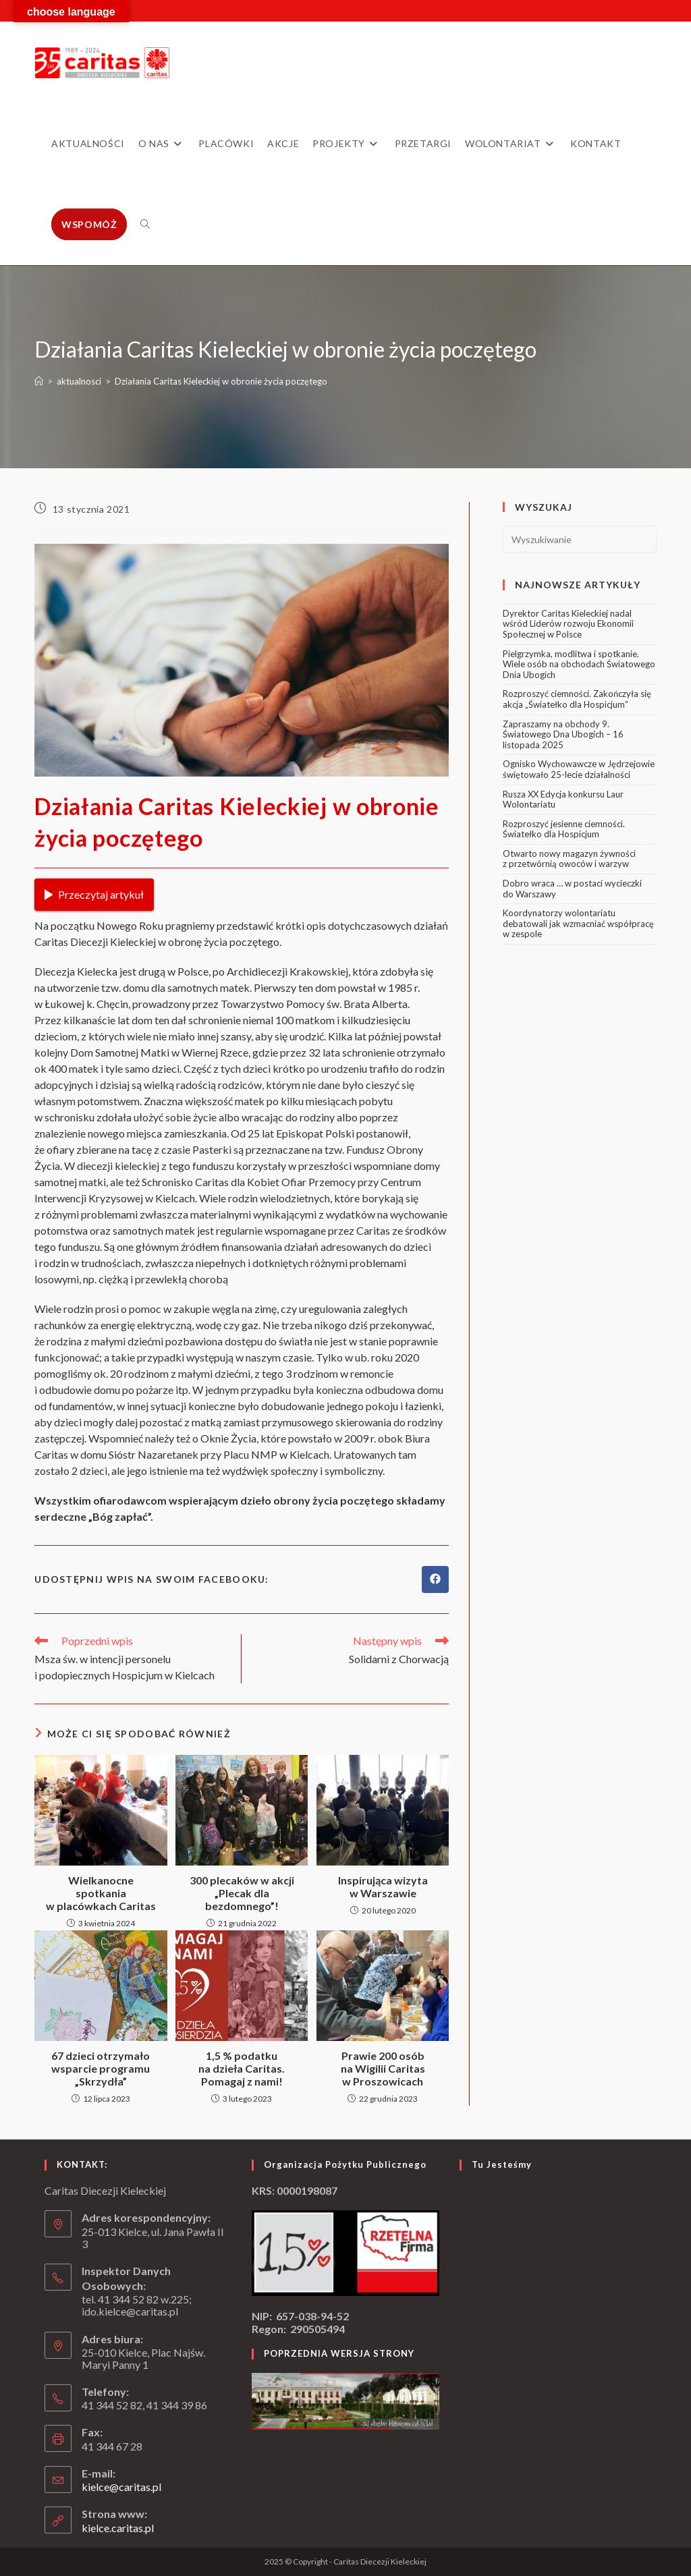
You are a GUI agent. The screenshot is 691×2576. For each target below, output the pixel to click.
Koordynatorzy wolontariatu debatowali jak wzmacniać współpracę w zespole (578, 923)
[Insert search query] (580, 539)
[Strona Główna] (38, 381)
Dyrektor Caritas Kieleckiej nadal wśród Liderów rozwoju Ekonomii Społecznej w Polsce (568, 624)
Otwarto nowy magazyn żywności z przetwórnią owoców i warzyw (569, 859)
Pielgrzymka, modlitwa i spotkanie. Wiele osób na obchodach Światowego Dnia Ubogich (579, 664)
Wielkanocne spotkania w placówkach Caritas (101, 1893)
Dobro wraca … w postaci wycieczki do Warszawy (572, 888)
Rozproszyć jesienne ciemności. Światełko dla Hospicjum (564, 829)
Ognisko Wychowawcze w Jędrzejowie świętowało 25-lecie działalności (579, 769)
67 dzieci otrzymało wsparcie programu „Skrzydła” (100, 2068)
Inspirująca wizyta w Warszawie (383, 1886)
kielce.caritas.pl (118, 2527)
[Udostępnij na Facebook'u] (435, 1579)
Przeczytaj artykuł (94, 894)
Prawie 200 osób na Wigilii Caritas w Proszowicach (383, 2068)
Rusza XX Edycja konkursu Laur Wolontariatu (563, 799)
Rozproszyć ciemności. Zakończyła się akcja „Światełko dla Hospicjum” (577, 699)
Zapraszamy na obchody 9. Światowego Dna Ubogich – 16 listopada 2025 (563, 734)
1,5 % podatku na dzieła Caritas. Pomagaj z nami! (241, 2068)
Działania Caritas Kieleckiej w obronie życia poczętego (221, 381)
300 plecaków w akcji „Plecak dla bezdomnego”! (242, 1893)
